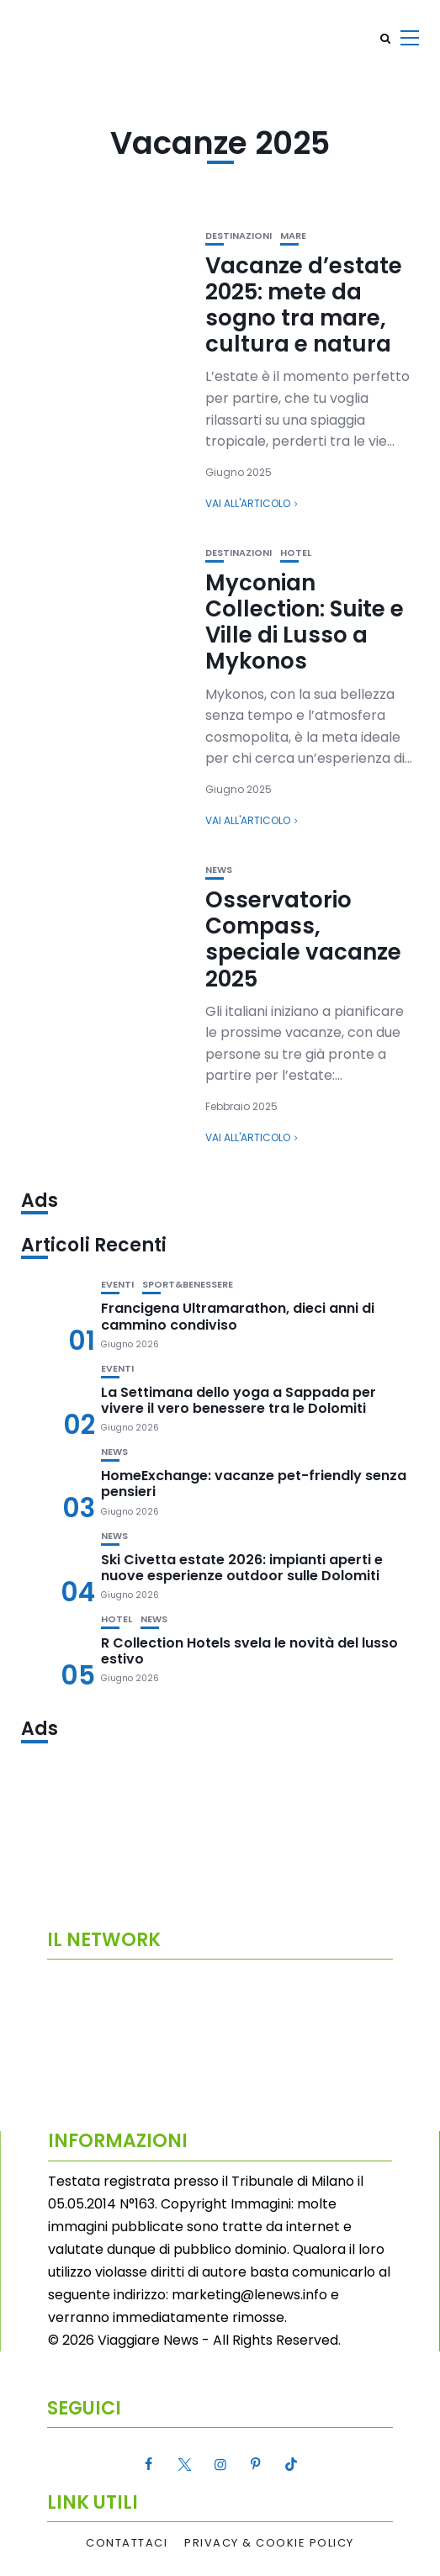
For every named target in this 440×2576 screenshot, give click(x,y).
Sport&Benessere (187, 1284)
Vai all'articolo (247, 503)
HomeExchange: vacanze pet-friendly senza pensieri (253, 1483)
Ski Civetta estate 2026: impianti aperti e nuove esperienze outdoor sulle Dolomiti (242, 1567)
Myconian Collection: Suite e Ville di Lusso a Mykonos (304, 622)
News (218, 870)
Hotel (295, 553)
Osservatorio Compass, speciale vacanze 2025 (303, 939)
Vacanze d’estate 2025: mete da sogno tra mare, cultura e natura (303, 305)
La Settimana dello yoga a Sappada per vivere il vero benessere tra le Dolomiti (238, 1400)
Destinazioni (238, 236)
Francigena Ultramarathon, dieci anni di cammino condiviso (237, 1316)
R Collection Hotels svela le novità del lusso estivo (249, 1651)
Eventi (117, 1284)
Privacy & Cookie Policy (269, 2543)
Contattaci (126, 2543)
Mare (293, 236)
